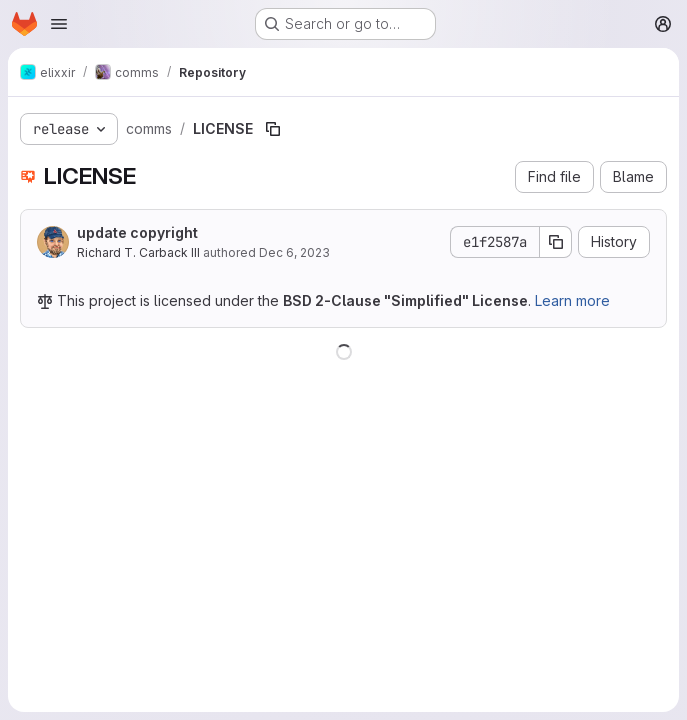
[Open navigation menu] (59, 24)
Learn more (572, 300)
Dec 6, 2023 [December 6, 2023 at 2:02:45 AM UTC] (294, 252)
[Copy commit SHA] (556, 242)
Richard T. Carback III (138, 252)
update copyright (137, 232)
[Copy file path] (273, 129)
